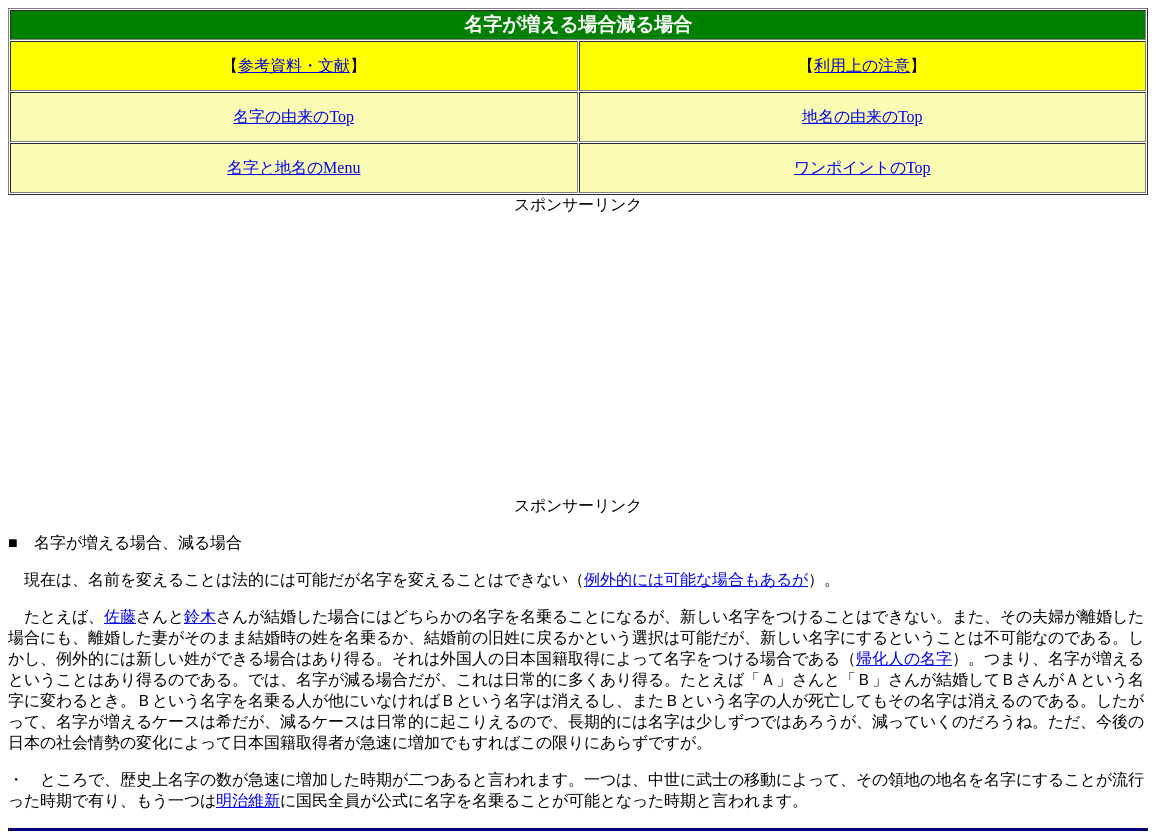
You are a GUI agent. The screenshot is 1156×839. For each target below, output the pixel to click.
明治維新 (248, 800)
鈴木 (200, 616)
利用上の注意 (862, 65)
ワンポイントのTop (862, 167)
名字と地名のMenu (293, 167)
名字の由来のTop (293, 116)
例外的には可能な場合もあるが (696, 579)
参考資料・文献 (294, 65)
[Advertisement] (578, 356)
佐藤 (120, 616)
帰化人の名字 (904, 658)
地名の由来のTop (862, 116)
